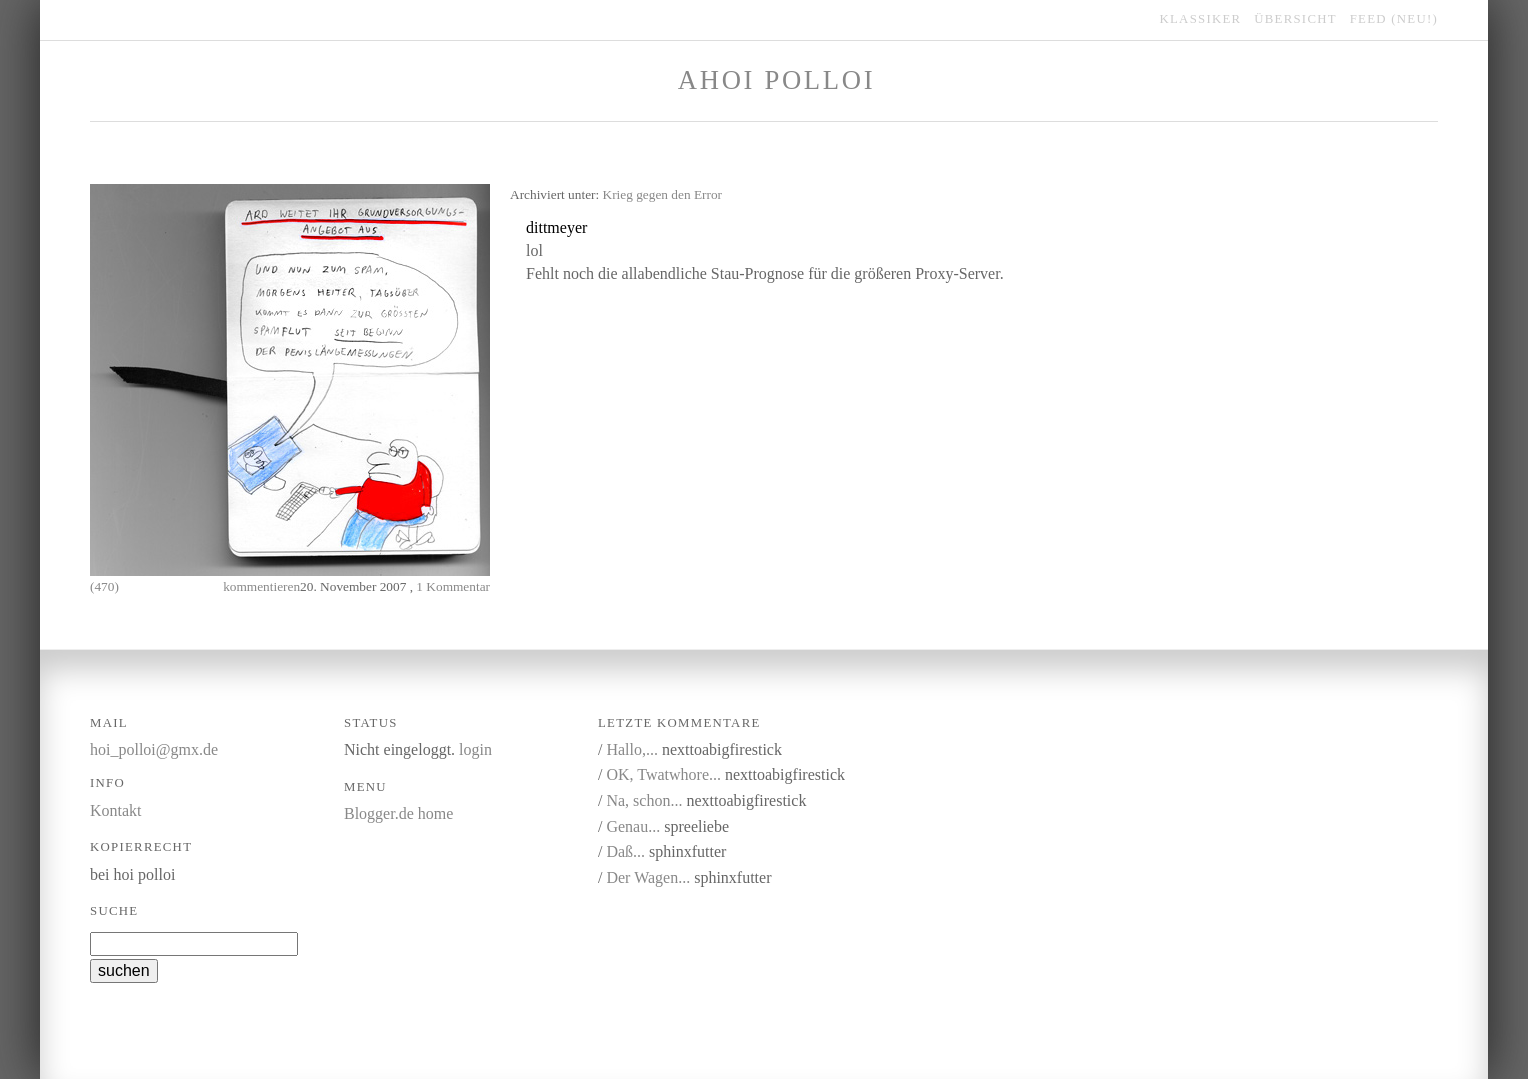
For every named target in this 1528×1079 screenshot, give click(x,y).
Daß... (625, 851)
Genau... (633, 826)
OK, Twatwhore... (663, 774)
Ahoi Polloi (776, 80)
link (689, 228)
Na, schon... (644, 800)
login (475, 749)
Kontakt (116, 810)
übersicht (1295, 19)
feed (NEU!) (1394, 19)
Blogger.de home (398, 813)
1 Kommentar (453, 586)
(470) (104, 586)
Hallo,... (632, 749)
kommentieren (261, 586)
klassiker (1201, 19)
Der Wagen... (648, 877)
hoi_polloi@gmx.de (154, 749)
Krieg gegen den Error (663, 194)
